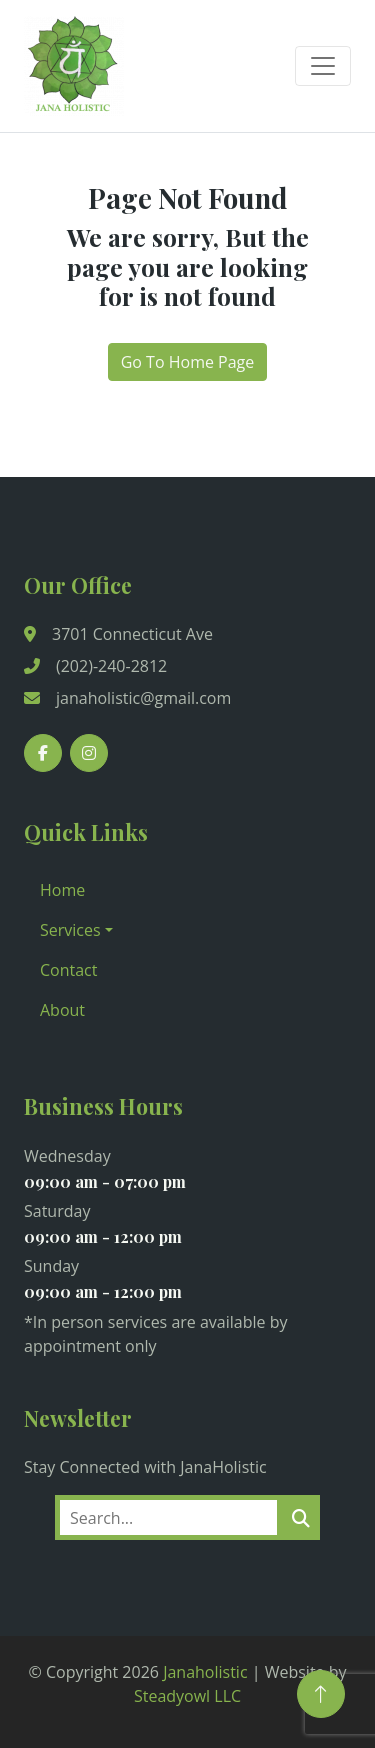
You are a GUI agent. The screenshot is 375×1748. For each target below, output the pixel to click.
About (62, 1010)
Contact (68, 970)
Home (62, 890)
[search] (301, 1517)
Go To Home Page (188, 362)
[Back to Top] (321, 1694)
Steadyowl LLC (187, 1696)
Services (70, 930)
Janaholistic (205, 1672)
